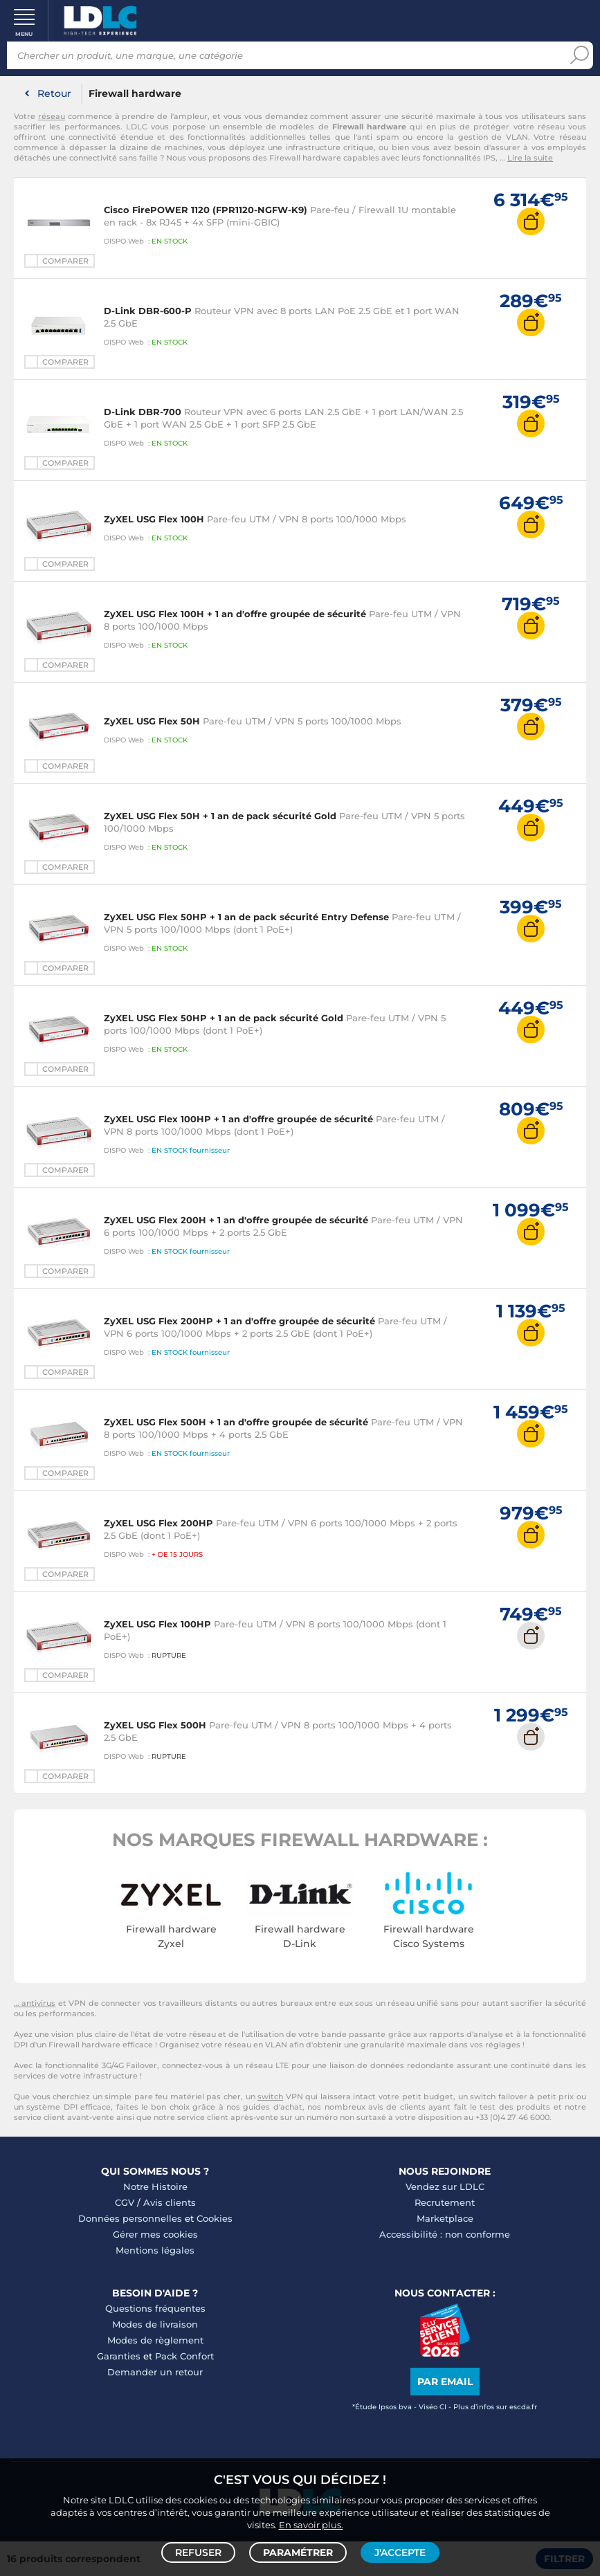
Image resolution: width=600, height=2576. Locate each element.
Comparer (65, 261)
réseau (51, 116)
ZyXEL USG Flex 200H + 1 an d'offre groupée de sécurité (236, 1219)
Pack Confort (184, 2356)
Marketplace (445, 2218)
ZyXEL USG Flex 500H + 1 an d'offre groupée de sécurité (236, 1421)
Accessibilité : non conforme (444, 2234)
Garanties (118, 2356)
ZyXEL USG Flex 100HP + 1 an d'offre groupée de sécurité (238, 1118)
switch (270, 2096)
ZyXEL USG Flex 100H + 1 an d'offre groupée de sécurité (235, 613)
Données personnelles (130, 2218)
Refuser (198, 2552)
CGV (124, 2202)
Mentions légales (155, 2250)
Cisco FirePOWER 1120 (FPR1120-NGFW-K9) (205, 209)
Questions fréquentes (155, 2308)
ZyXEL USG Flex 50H (152, 721)
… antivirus (34, 2003)
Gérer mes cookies (155, 2234)
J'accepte (400, 2552)
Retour (54, 93)
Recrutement (445, 2202)
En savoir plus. (311, 2524)
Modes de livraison (155, 2324)
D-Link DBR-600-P (148, 310)
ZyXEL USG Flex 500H (155, 1724)
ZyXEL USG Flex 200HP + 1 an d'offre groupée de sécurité (239, 1320)
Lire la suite (530, 158)
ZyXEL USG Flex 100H (154, 518)
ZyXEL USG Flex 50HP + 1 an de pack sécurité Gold (223, 1017)
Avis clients (169, 2202)
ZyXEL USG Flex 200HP (158, 1522)
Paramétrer (298, 2552)
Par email (445, 2381)
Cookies (215, 2218)
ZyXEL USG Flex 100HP (157, 1623)
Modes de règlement (155, 2340)
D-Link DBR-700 (142, 411)
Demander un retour (155, 2371)
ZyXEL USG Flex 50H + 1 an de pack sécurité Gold (220, 815)
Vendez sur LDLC (445, 2186)
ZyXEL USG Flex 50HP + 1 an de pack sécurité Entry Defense (246, 916)
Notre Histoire (155, 2186)
